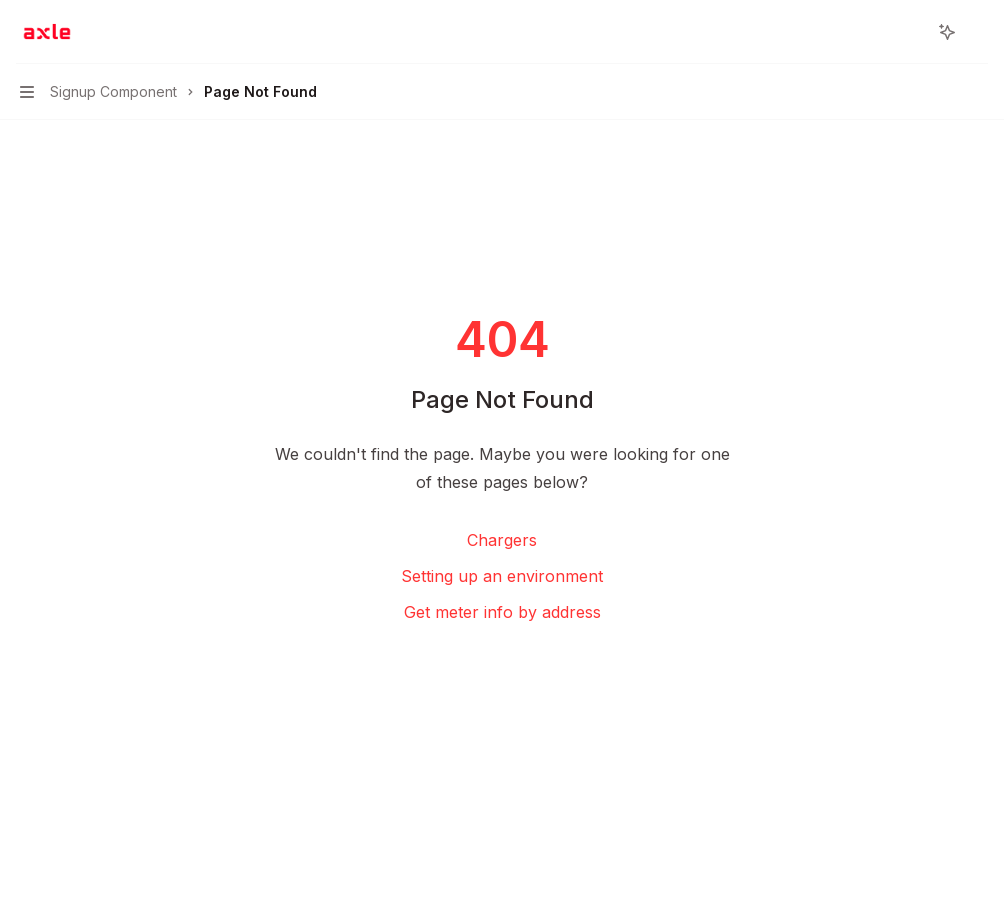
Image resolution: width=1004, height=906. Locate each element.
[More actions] (978, 32)
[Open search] (910, 32)
